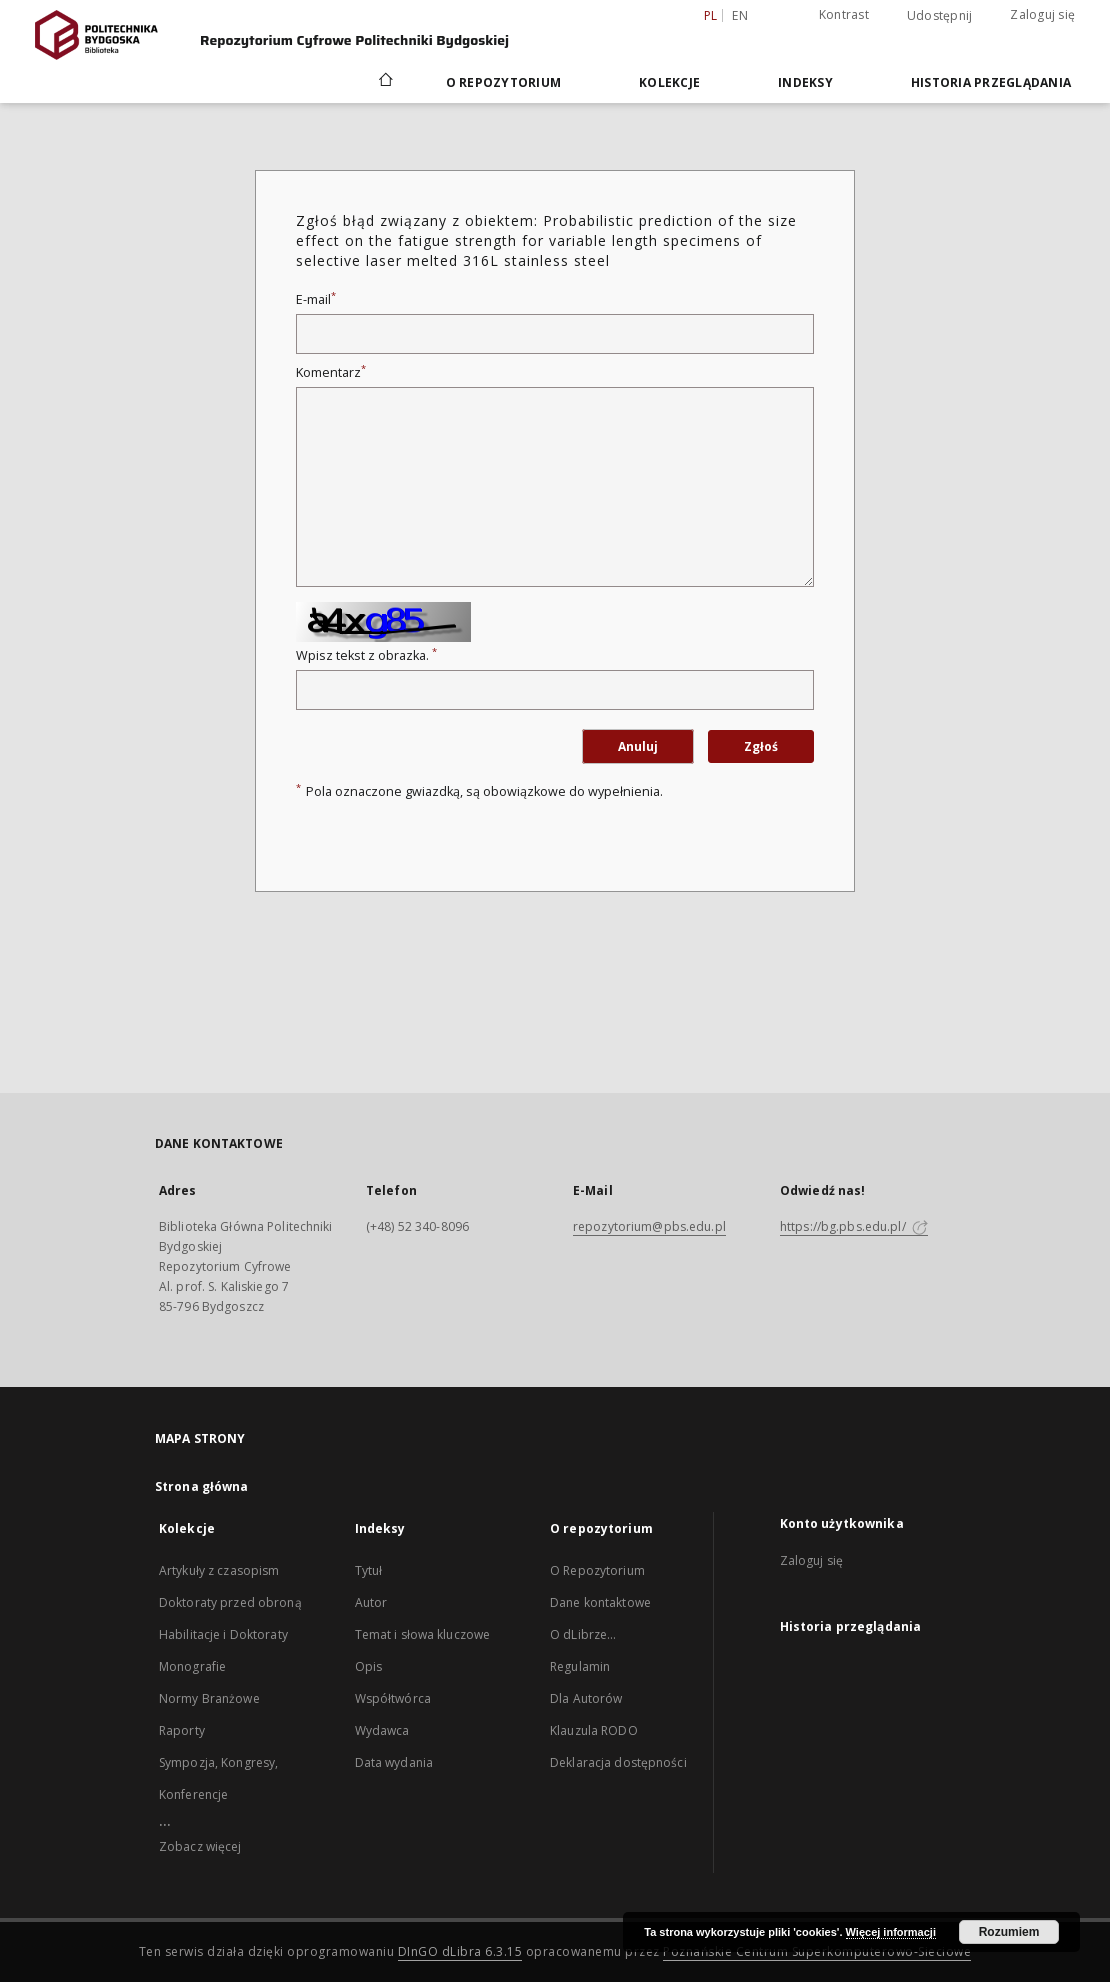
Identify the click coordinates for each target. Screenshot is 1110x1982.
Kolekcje (669, 82)
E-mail (316, 299)
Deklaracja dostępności (618, 1762)
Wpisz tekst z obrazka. (366, 655)
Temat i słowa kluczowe (423, 1634)
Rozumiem (1009, 1932)
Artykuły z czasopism (219, 1570)
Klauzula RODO (594, 1730)
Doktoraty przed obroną (230, 1602)
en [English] (740, 15)
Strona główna (202, 1486)
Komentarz (331, 372)
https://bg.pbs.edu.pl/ (854, 1226)
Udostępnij (940, 16)
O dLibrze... (583, 1634)
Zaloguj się (1042, 14)
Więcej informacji (891, 1932)
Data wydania (394, 1762)
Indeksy (805, 82)
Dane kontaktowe (600, 1602)
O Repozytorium (597, 1570)
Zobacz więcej (200, 1846)
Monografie (192, 1666)
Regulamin (580, 1666)
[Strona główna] (384, 82)
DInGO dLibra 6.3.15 (460, 1951)
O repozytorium (504, 82)
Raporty (182, 1730)
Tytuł (369, 1570)
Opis (368, 1666)
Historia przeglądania (991, 82)
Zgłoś (761, 746)
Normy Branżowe (209, 1698)
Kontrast (844, 14)
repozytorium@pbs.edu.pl (649, 1226)
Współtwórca (393, 1698)
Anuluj (638, 746)
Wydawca (382, 1730)
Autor (371, 1602)
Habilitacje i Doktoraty (223, 1634)
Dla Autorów (586, 1698)
